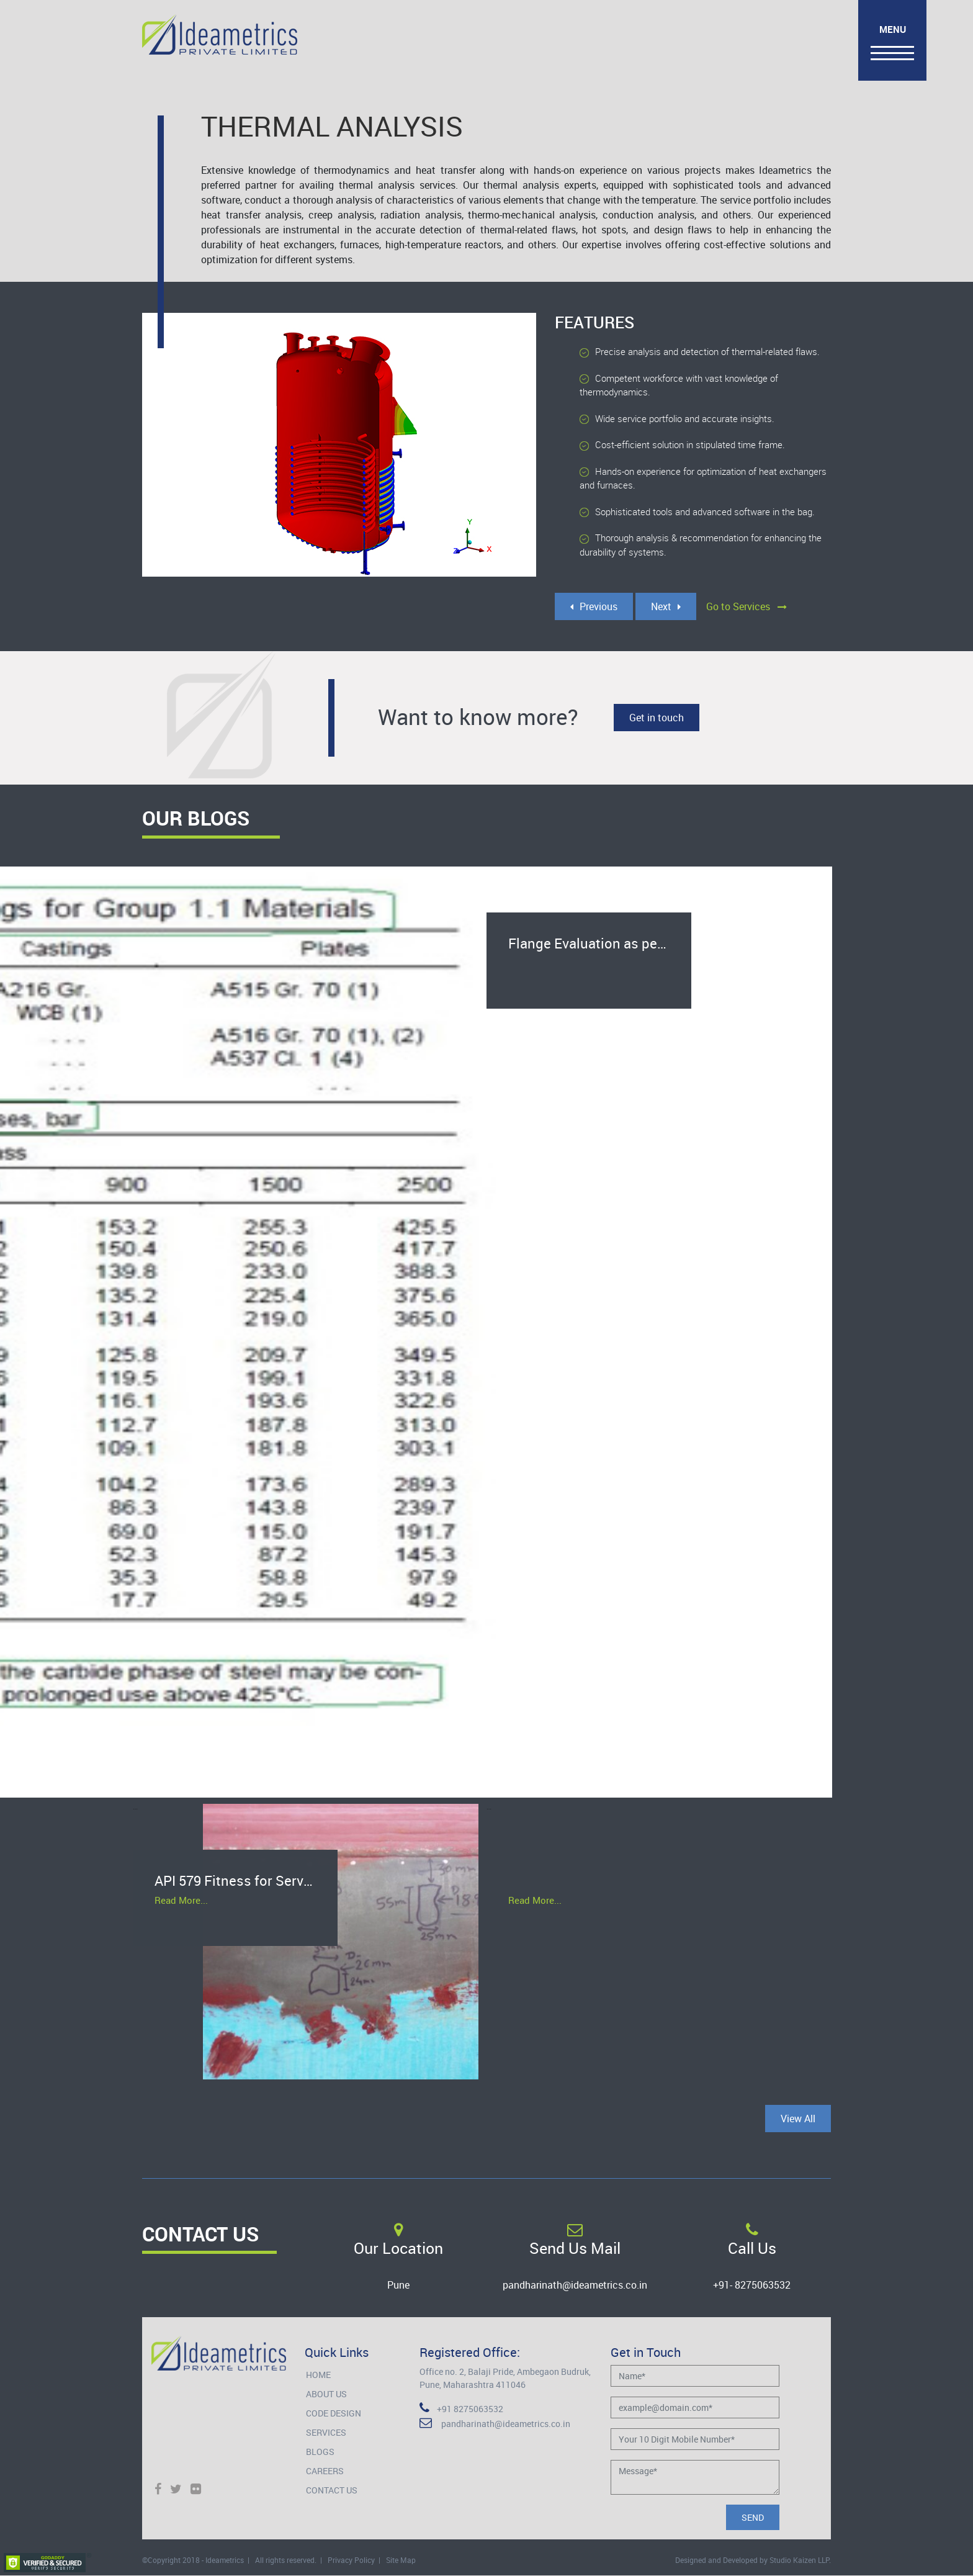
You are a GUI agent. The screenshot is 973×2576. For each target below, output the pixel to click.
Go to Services (746, 606)
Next (666, 606)
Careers (325, 2471)
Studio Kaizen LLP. (800, 2560)
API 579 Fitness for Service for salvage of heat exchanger (246, 1882)
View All (798, 2118)
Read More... (181, 1902)
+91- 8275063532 (752, 2285)
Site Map (401, 2560)
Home (318, 2374)
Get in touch (656, 717)
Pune (398, 2285)
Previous (593, 606)
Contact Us (331, 2490)
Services (326, 2432)
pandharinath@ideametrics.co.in (575, 2285)
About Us (326, 2394)
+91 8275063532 (461, 2409)
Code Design (333, 2413)
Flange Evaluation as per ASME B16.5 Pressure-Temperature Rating (599, 944)
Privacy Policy (351, 2560)
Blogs (320, 2451)
